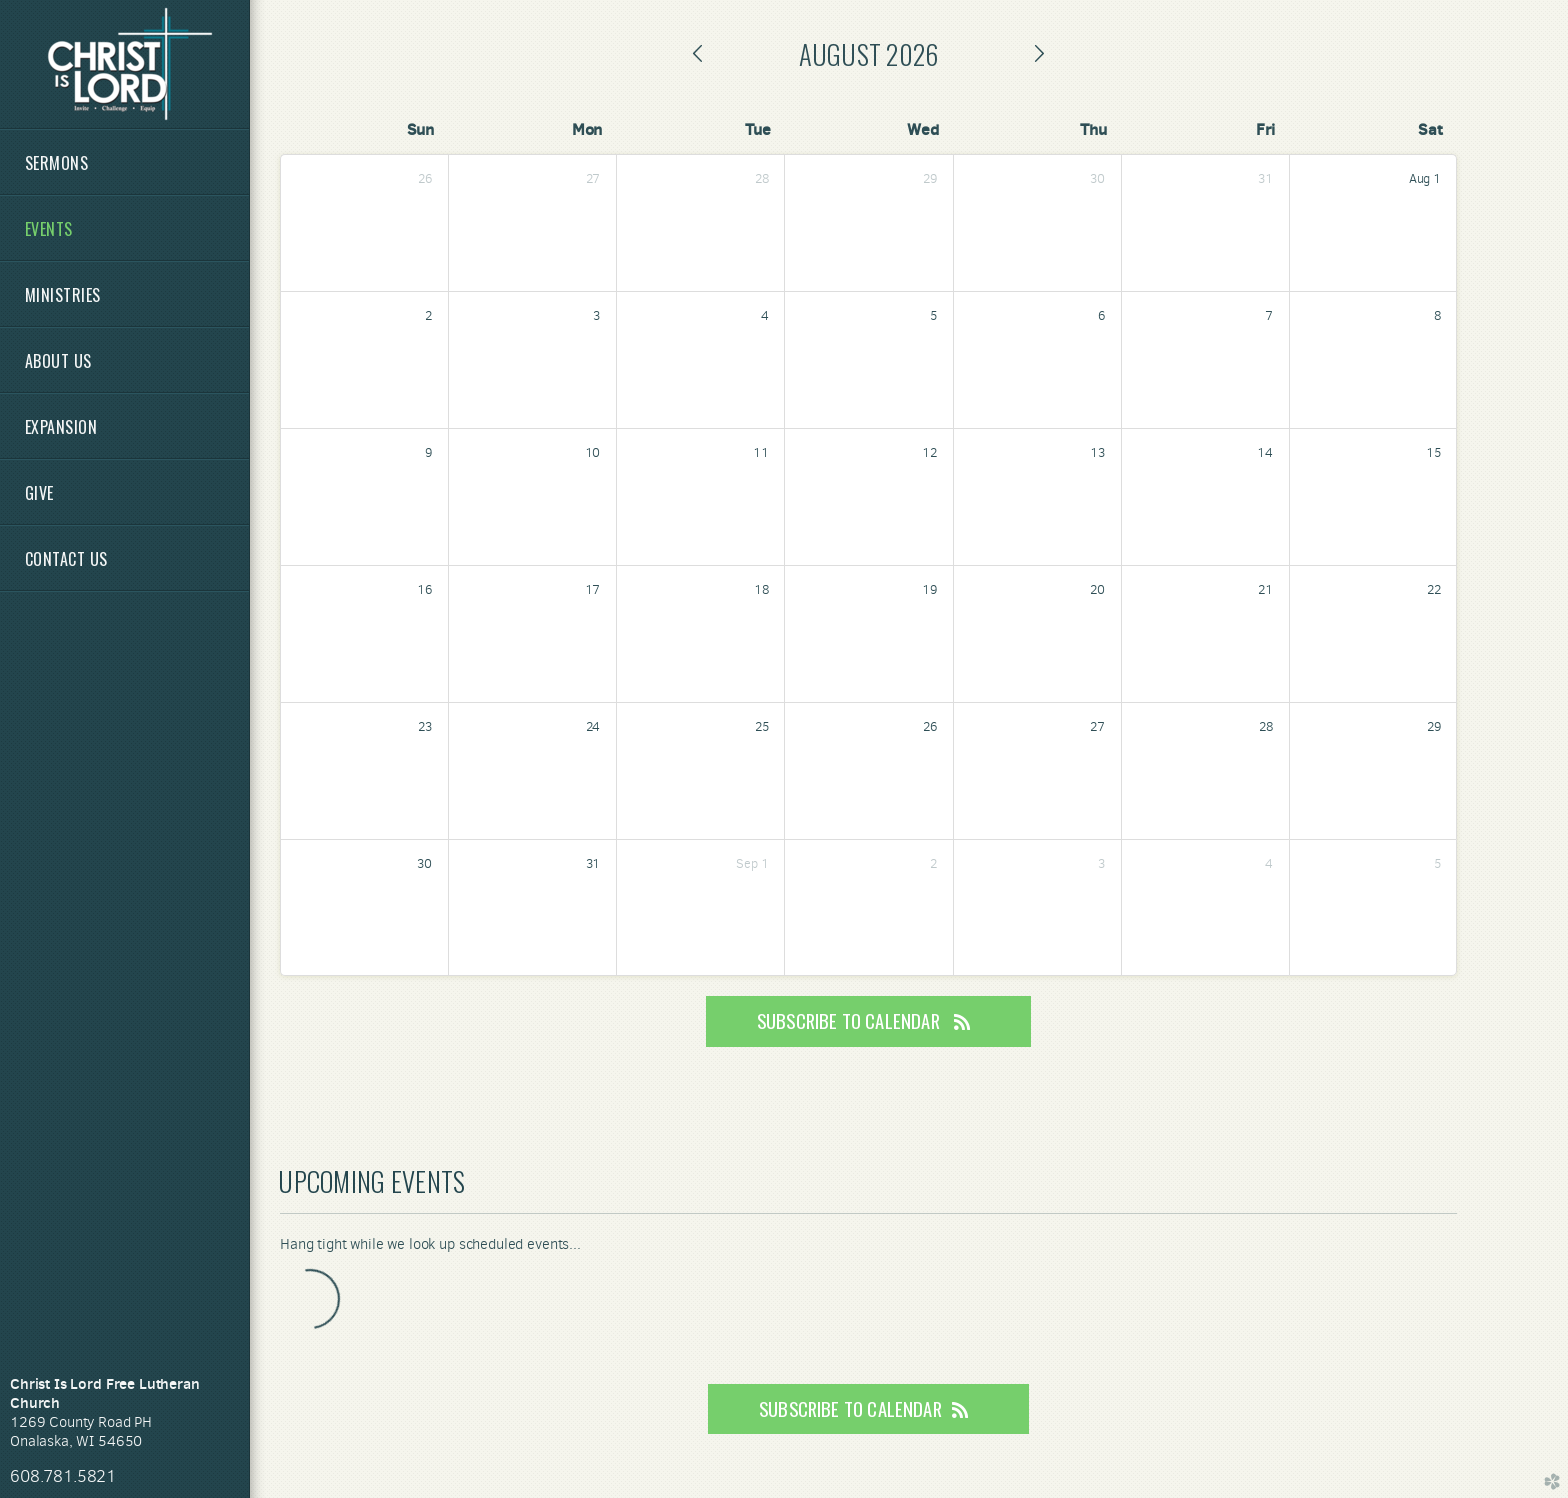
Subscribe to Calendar (868, 1020)
